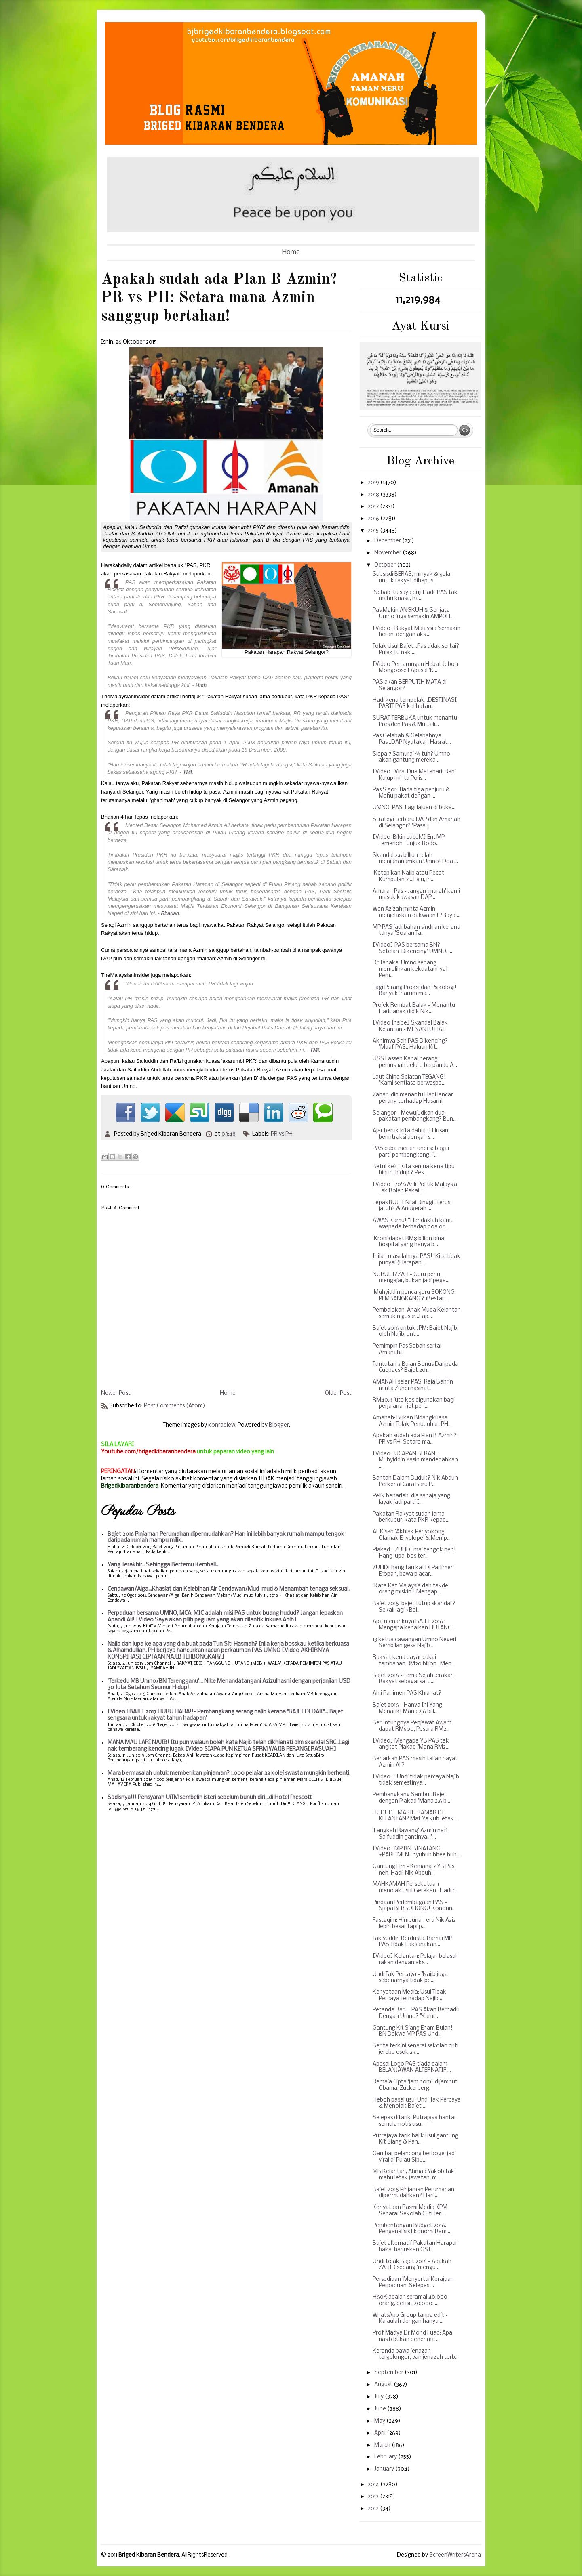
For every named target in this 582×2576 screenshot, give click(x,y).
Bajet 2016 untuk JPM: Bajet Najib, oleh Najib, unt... (415, 1331)
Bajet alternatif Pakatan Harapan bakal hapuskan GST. (416, 2246)
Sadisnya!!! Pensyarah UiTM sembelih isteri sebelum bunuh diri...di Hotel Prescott (210, 1798)
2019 (374, 483)
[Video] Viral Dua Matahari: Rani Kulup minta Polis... (414, 775)
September (389, 2373)
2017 (374, 507)
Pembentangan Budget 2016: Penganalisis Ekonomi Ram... (411, 2229)
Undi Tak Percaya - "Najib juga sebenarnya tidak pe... (410, 1977)
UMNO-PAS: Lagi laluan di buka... (414, 808)
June (380, 2409)
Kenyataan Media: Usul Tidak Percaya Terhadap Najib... (409, 1995)
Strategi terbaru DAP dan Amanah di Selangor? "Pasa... (416, 823)
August (384, 2385)
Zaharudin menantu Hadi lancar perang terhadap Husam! (413, 1098)
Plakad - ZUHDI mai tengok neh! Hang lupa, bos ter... (414, 1553)
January (384, 2469)
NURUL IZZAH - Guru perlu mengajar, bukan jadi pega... (411, 1278)
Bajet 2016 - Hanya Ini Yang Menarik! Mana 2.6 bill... (407, 1708)
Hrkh (201, 685)
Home (291, 252)
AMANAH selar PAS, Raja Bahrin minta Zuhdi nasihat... (413, 1385)
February (386, 2457)
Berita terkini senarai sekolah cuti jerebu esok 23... (415, 2049)
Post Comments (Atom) (174, 1406)
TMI (187, 772)
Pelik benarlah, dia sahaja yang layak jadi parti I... (411, 1499)
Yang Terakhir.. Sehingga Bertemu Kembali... (163, 1565)
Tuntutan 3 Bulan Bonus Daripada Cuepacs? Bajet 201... (415, 1367)
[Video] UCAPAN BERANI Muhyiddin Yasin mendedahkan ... (415, 1460)
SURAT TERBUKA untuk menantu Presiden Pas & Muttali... (415, 721)
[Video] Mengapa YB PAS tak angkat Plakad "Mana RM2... (411, 1744)
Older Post (338, 1393)
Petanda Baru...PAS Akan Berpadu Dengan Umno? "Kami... (416, 2013)
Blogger (279, 1425)
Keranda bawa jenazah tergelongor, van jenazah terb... (416, 2354)
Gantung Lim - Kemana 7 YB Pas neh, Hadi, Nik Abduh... (413, 1870)
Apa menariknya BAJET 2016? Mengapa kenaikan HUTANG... (414, 1625)
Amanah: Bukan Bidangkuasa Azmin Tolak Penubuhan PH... (412, 1421)
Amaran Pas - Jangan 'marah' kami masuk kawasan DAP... (416, 894)
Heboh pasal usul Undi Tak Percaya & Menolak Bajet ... (417, 2103)
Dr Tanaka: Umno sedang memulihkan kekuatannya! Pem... (410, 969)
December (388, 541)
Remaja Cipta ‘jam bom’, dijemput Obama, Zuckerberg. (415, 2085)
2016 (374, 519)
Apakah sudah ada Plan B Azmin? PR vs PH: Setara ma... (415, 1439)
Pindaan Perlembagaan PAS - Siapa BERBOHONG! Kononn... (414, 1906)
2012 (374, 2509)
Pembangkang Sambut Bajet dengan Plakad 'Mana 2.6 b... (411, 1798)
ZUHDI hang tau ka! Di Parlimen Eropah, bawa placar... (413, 1571)
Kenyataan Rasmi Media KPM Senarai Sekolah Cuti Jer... (410, 2210)
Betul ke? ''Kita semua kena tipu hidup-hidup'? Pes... (414, 1170)
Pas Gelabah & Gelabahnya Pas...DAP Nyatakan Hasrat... (412, 739)
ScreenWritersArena (455, 2555)
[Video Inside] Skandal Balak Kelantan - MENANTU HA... (410, 1026)
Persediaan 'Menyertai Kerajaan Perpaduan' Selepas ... (413, 2282)
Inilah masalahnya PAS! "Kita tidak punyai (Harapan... (416, 1259)
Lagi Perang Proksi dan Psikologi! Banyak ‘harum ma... (415, 991)
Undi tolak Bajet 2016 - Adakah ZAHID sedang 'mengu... (412, 2265)
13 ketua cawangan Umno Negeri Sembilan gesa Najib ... (414, 1643)
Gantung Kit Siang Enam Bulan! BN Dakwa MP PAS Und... (413, 2031)
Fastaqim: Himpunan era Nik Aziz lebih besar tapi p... (414, 1923)
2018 (374, 495)
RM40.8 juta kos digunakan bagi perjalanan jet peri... (414, 1403)
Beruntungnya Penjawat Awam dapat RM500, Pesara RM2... (412, 1726)
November (388, 553)
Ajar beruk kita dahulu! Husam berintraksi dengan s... (411, 1134)
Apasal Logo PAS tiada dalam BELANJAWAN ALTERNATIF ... (412, 2067)
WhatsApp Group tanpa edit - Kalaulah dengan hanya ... (410, 2318)
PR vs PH (282, 1134)
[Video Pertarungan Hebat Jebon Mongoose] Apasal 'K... (415, 667)
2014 (374, 2485)
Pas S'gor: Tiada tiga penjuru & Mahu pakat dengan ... (411, 793)
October (385, 565)
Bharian (170, 913)
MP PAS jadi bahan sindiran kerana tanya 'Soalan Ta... (416, 930)
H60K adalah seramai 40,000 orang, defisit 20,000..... (410, 2300)
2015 (374, 531)
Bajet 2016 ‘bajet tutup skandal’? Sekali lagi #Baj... (414, 1607)
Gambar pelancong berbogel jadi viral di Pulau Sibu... (414, 2157)
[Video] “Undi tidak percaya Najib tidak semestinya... (416, 1780)
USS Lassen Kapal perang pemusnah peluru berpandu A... (415, 1062)
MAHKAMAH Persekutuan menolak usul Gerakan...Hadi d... (416, 1887)
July (379, 2397)
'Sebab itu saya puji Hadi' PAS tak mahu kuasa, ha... (415, 596)
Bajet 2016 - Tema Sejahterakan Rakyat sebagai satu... (413, 1679)
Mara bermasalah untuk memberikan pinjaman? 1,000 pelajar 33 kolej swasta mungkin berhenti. (229, 1773)
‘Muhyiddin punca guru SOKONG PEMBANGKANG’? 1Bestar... (414, 1295)
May (380, 2421)
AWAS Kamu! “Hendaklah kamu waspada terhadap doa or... (413, 1224)
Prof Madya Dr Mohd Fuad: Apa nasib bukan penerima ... (412, 2336)
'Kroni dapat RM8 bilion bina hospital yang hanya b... (408, 1242)
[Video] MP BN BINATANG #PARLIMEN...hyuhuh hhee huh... (416, 1852)
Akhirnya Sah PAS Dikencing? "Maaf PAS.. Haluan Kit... (410, 1044)
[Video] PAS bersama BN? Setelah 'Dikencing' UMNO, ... (412, 948)
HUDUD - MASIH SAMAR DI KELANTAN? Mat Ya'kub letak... (415, 1816)
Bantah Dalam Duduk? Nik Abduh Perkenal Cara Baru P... (415, 1481)
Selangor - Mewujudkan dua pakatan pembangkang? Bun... (415, 1116)
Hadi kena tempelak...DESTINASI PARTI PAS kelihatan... (415, 703)
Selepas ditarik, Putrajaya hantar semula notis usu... (414, 2121)
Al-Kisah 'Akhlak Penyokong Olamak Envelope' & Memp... (412, 1535)
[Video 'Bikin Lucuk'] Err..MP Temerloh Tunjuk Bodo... (409, 840)
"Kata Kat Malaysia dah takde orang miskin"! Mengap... (410, 1589)
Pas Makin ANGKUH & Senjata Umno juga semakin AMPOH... (413, 613)
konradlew (221, 1425)
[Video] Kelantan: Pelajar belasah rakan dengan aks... (416, 1959)
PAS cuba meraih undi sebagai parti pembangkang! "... (411, 1152)
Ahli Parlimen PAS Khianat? (407, 1693)
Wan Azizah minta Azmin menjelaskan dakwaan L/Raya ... (416, 912)
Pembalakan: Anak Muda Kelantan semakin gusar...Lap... (417, 1313)
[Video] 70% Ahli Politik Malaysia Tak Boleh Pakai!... (415, 1188)
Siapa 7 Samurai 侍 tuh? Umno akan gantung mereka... (411, 757)
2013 (374, 2497)
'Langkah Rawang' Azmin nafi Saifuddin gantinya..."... (410, 1834)
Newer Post (116, 1393)
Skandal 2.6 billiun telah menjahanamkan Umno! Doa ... (415, 858)
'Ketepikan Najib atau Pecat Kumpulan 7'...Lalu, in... (408, 876)
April (380, 2433)
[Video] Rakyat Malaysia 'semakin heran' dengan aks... (416, 632)
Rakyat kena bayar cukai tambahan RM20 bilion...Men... (414, 1660)
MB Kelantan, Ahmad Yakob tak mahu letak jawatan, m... (413, 2175)
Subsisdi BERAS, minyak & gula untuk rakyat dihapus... (411, 577)
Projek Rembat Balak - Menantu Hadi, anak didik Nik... (414, 1008)
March (383, 2445)
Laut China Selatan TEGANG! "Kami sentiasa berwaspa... (409, 1080)
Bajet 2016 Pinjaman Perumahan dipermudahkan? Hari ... (413, 2193)
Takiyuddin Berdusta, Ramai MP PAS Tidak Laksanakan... (412, 1942)
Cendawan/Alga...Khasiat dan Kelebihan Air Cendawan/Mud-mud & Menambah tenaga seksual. (229, 1589)
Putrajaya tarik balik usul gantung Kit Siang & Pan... (415, 2139)
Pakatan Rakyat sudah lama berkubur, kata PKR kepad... (411, 1517)
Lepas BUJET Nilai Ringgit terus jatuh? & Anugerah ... (411, 1206)
